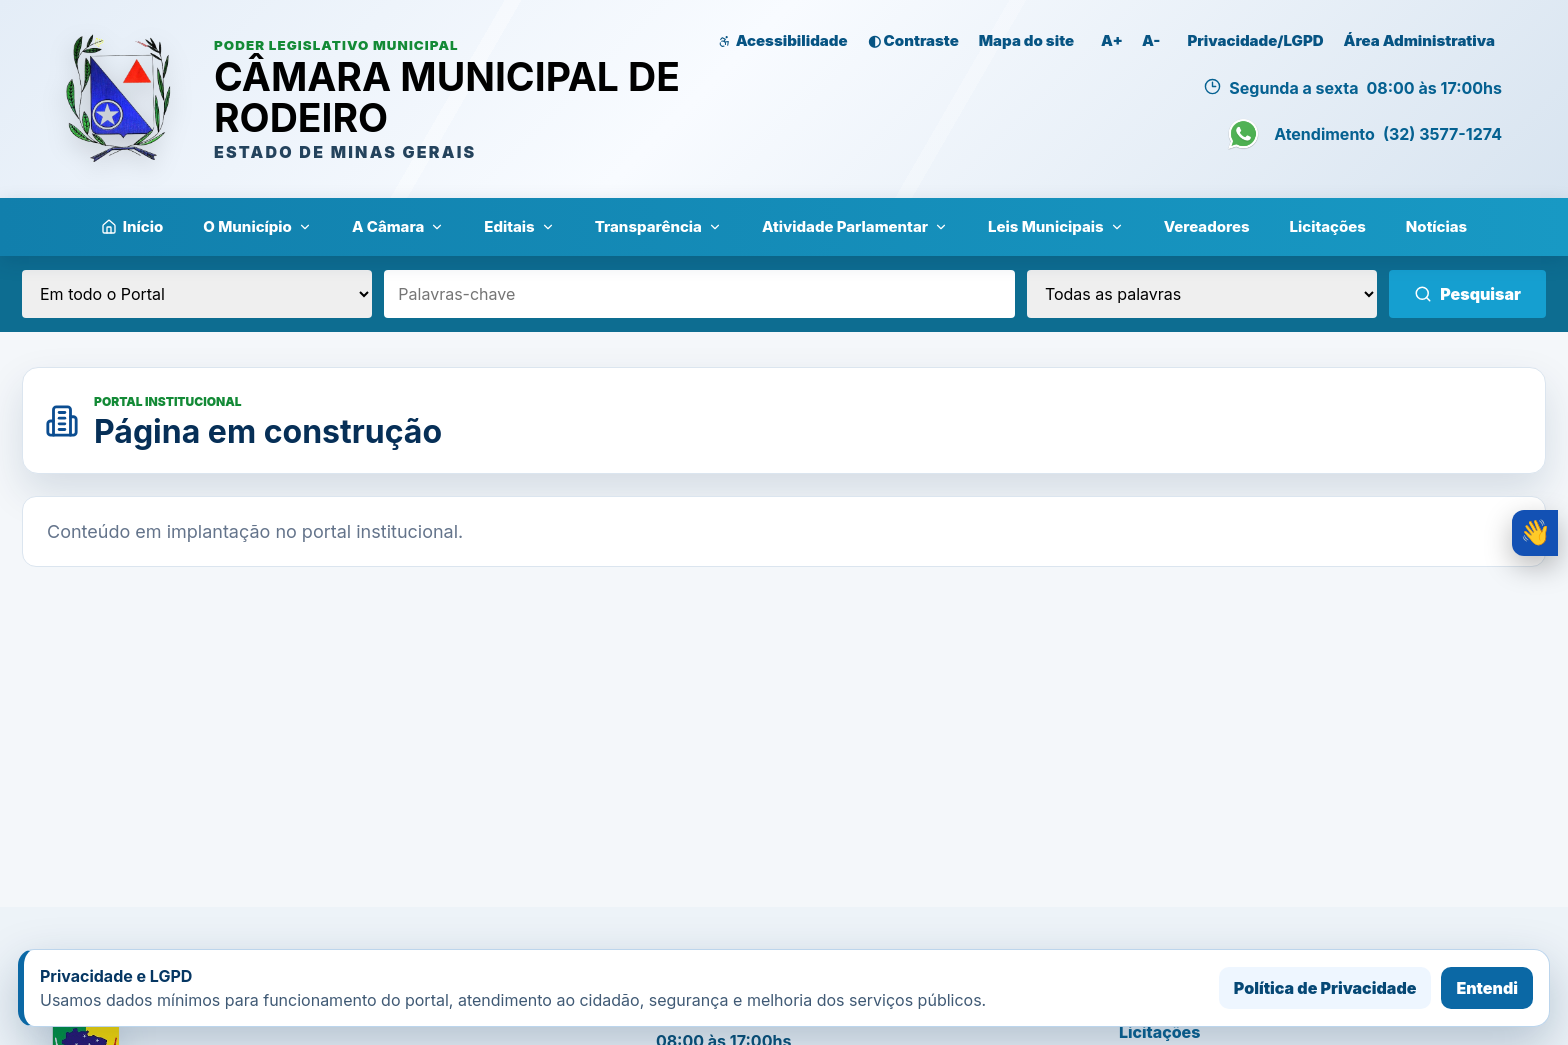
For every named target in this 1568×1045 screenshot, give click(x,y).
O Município (257, 226)
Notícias (1436, 226)
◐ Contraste (913, 40)
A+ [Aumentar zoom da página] (1112, 40)
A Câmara (398, 226)
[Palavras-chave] (699, 294)
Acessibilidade (783, 40)
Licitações (1328, 226)
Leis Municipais (1056, 226)
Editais (519, 226)
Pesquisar (1467, 294)
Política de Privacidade (1325, 988)
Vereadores (1207, 226)
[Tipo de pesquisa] (1202, 294)
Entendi (1487, 988)
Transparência (658, 226)
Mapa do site (1026, 40)
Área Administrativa (1419, 40)
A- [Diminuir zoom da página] (1151, 40)
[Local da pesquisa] (197, 294)
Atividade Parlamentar (855, 226)
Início (132, 226)
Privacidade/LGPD (1255, 40)
